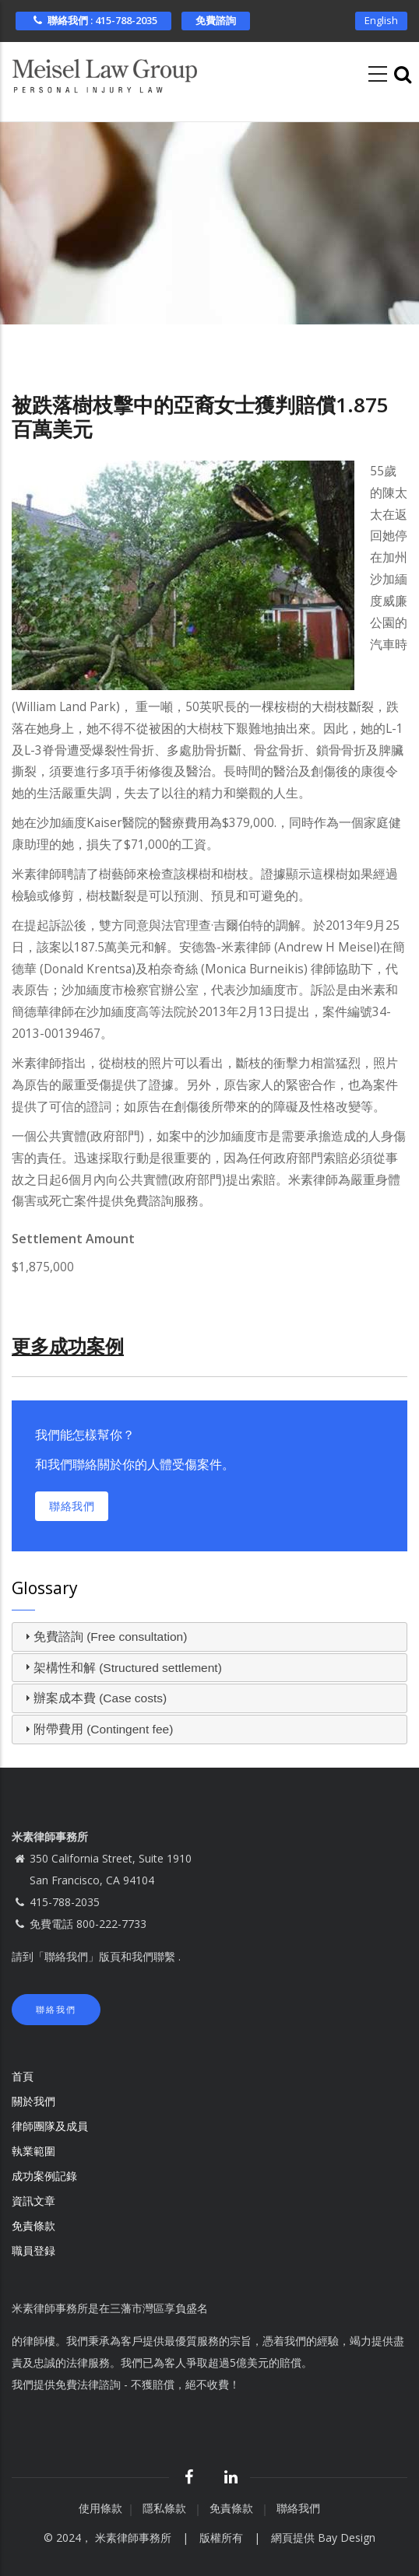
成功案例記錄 (44, 2175)
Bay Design (346, 2537)
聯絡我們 (71, 1505)
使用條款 (100, 2508)
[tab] (209, 1637)
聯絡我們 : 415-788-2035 (93, 20)
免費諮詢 (215, 20)
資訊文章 (33, 2200)
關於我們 (33, 2101)
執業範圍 (33, 2150)
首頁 (22, 2076)
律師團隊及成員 (50, 2126)
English (381, 20)
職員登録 (35, 2250)
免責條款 (35, 2225)
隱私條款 (166, 2508)
